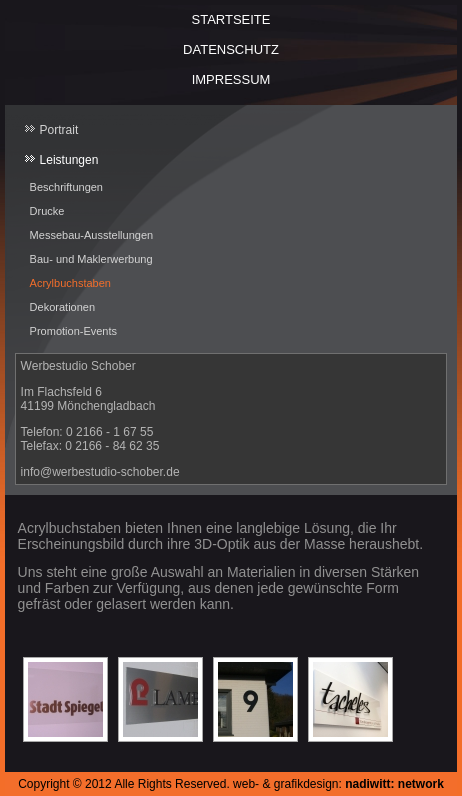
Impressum (231, 79)
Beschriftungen (66, 187)
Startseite (231, 19)
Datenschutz (231, 49)
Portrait (59, 130)
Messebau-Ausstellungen (92, 235)
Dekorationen (62, 307)
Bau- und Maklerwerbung (91, 259)
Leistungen (69, 160)
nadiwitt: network (394, 784)
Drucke (47, 211)
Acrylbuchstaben (70, 283)
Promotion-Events (73, 331)
